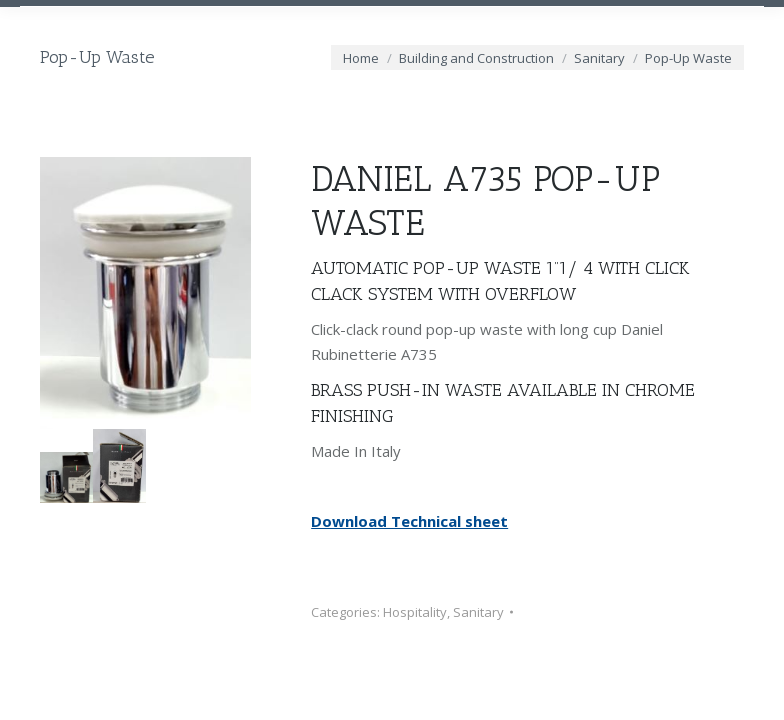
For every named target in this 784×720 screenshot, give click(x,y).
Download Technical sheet (409, 521)
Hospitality (415, 612)
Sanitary (478, 612)
